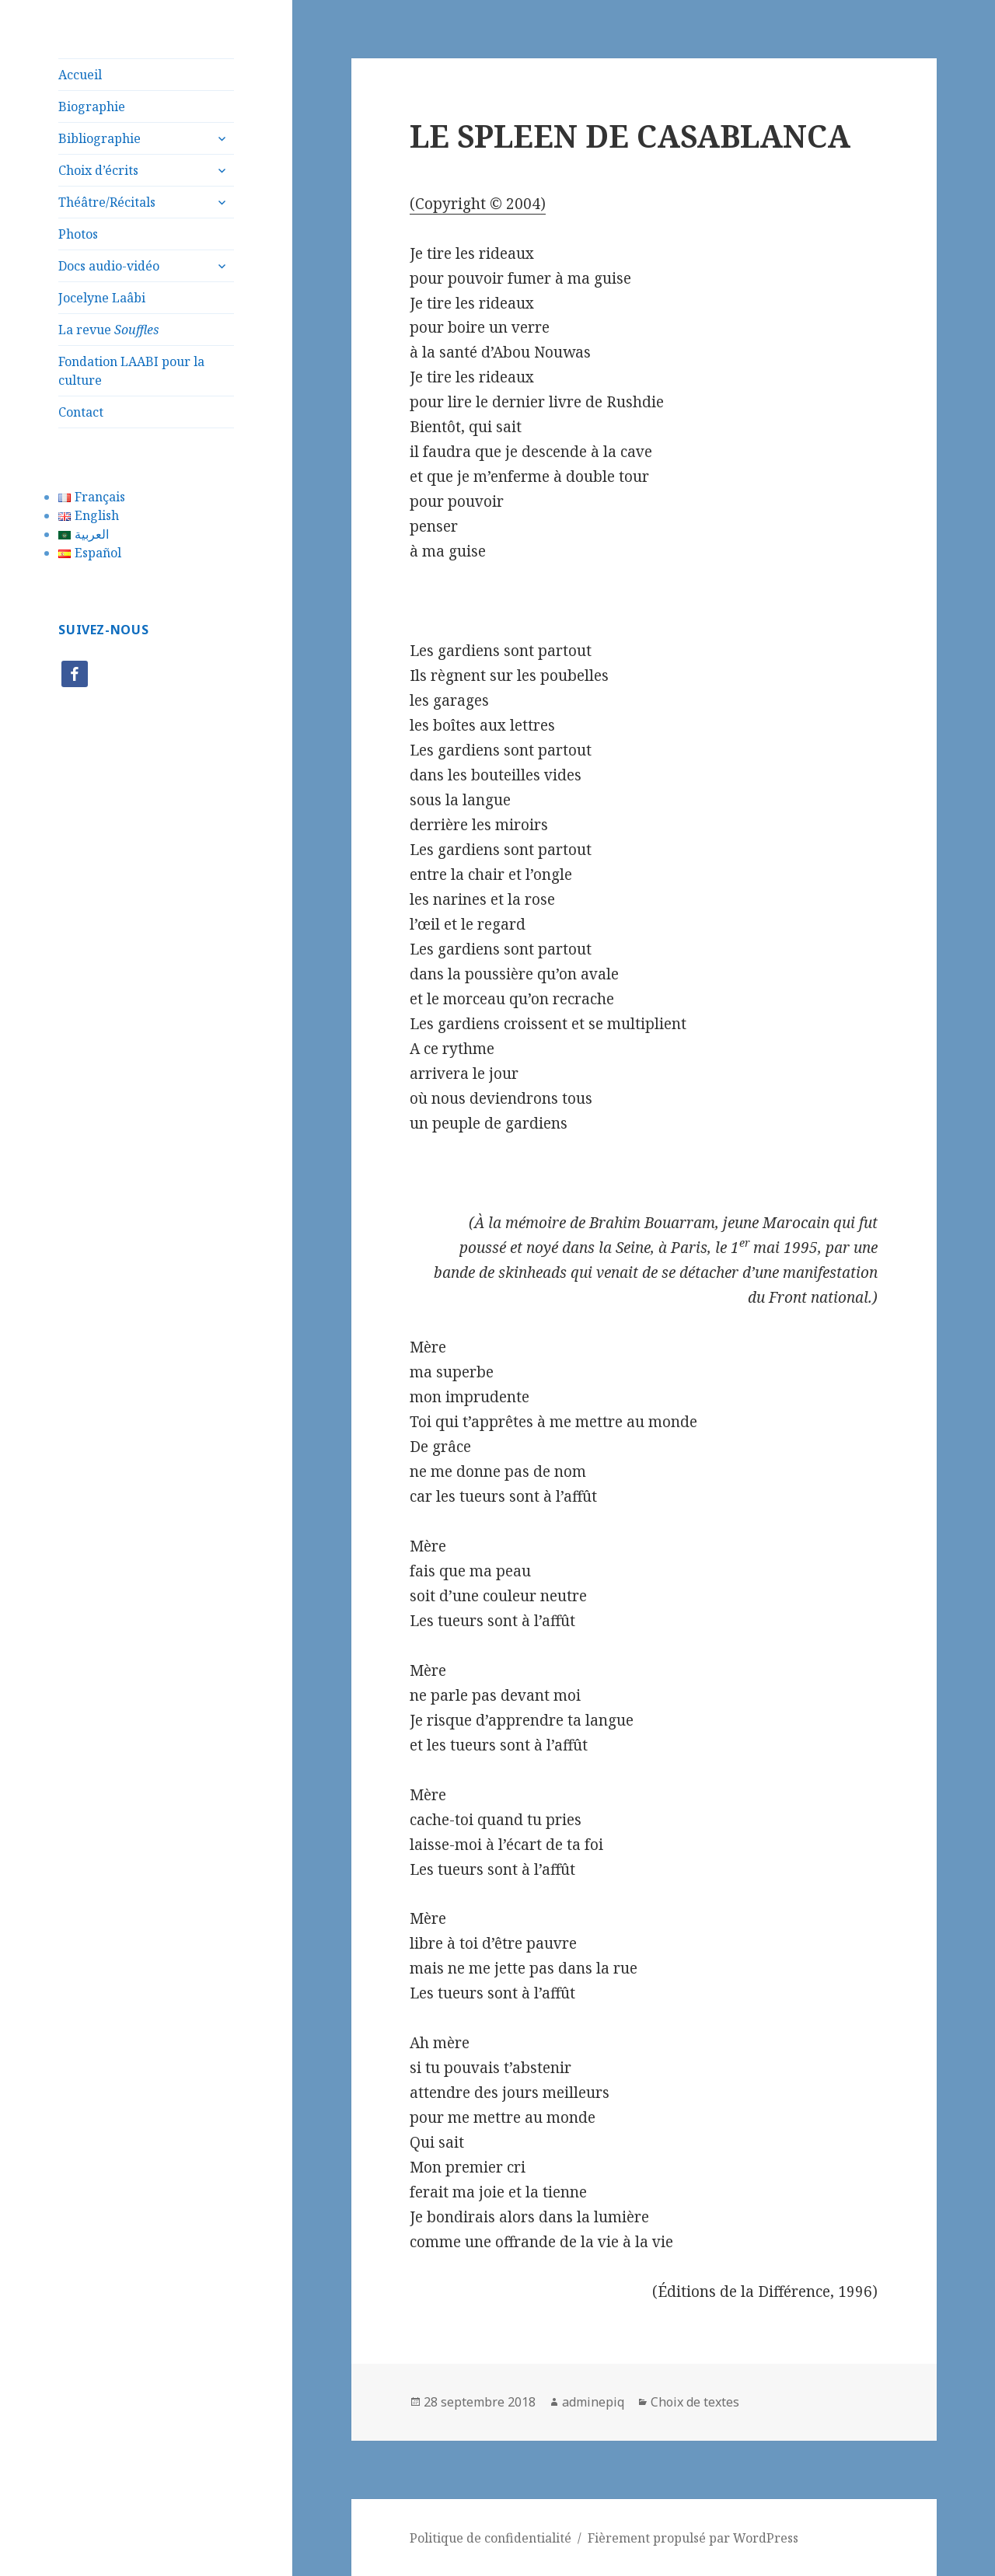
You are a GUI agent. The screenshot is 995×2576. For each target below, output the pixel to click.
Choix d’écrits (98, 170)
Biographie (91, 106)
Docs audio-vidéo (108, 265)
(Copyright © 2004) (478, 204)
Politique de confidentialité (490, 2537)
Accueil (80, 74)
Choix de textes (695, 2401)
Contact (80, 412)
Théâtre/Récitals (106, 202)
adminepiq (593, 2401)
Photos (78, 234)
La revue (108, 329)
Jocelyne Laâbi (101, 297)
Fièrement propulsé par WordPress (693, 2537)
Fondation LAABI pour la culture (131, 371)
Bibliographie (99, 138)
